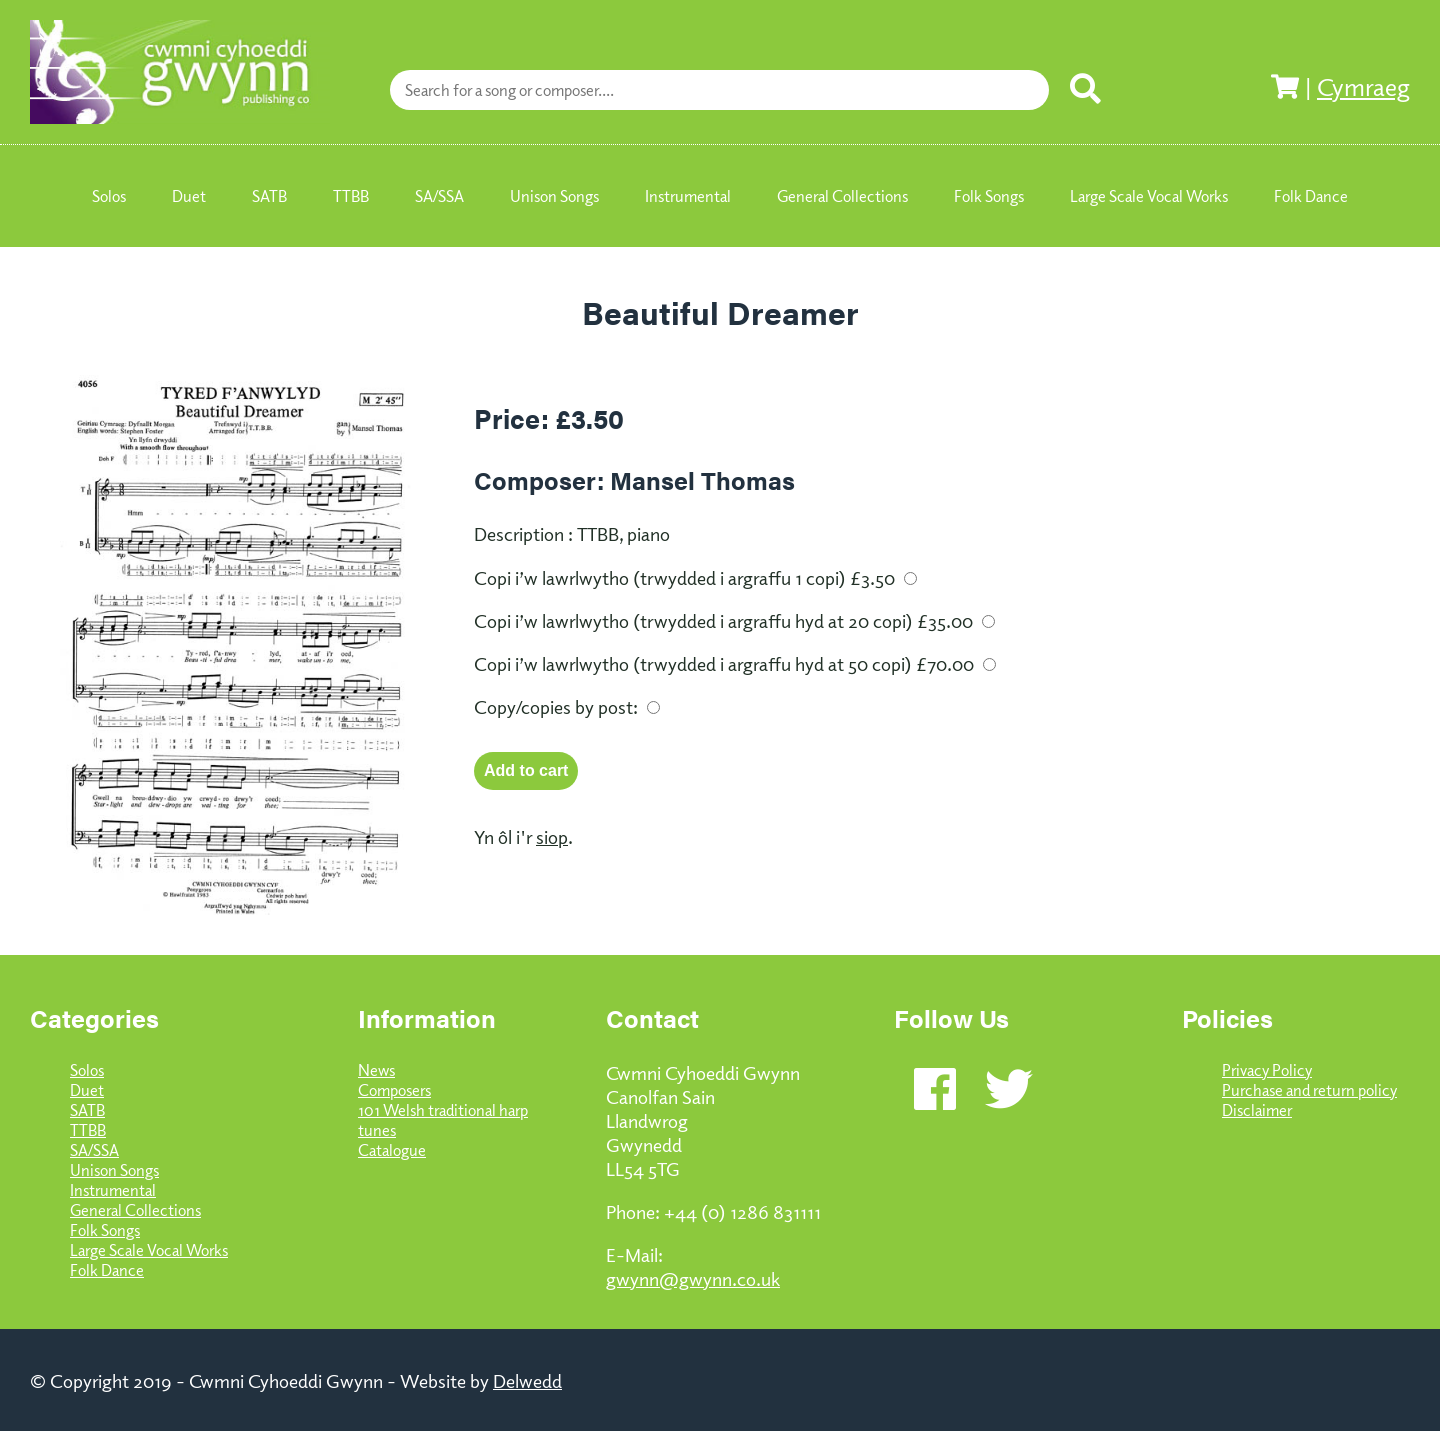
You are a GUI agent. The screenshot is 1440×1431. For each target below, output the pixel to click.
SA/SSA (94, 1150)
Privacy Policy (1267, 1070)
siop (552, 836)
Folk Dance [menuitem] (1311, 196)
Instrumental (113, 1190)
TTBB (88, 1130)
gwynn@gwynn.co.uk (693, 1278)
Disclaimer (1257, 1110)
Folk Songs (105, 1230)
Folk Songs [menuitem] (989, 196)
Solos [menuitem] (109, 196)
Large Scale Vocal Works (149, 1250)
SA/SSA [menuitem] (439, 196)
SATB (87, 1110)
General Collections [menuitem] (842, 196)
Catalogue (392, 1150)
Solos (87, 1070)
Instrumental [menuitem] (688, 196)
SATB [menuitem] (269, 196)
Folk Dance (107, 1270)
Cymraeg (1363, 86)
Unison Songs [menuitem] (554, 196)
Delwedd (527, 1380)
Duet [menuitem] (189, 196)
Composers (394, 1090)
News (376, 1070)
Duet (87, 1090)
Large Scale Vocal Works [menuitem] (1149, 196)
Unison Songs (114, 1170)
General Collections (135, 1210)
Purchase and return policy (1309, 1090)
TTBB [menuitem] (351, 196)
